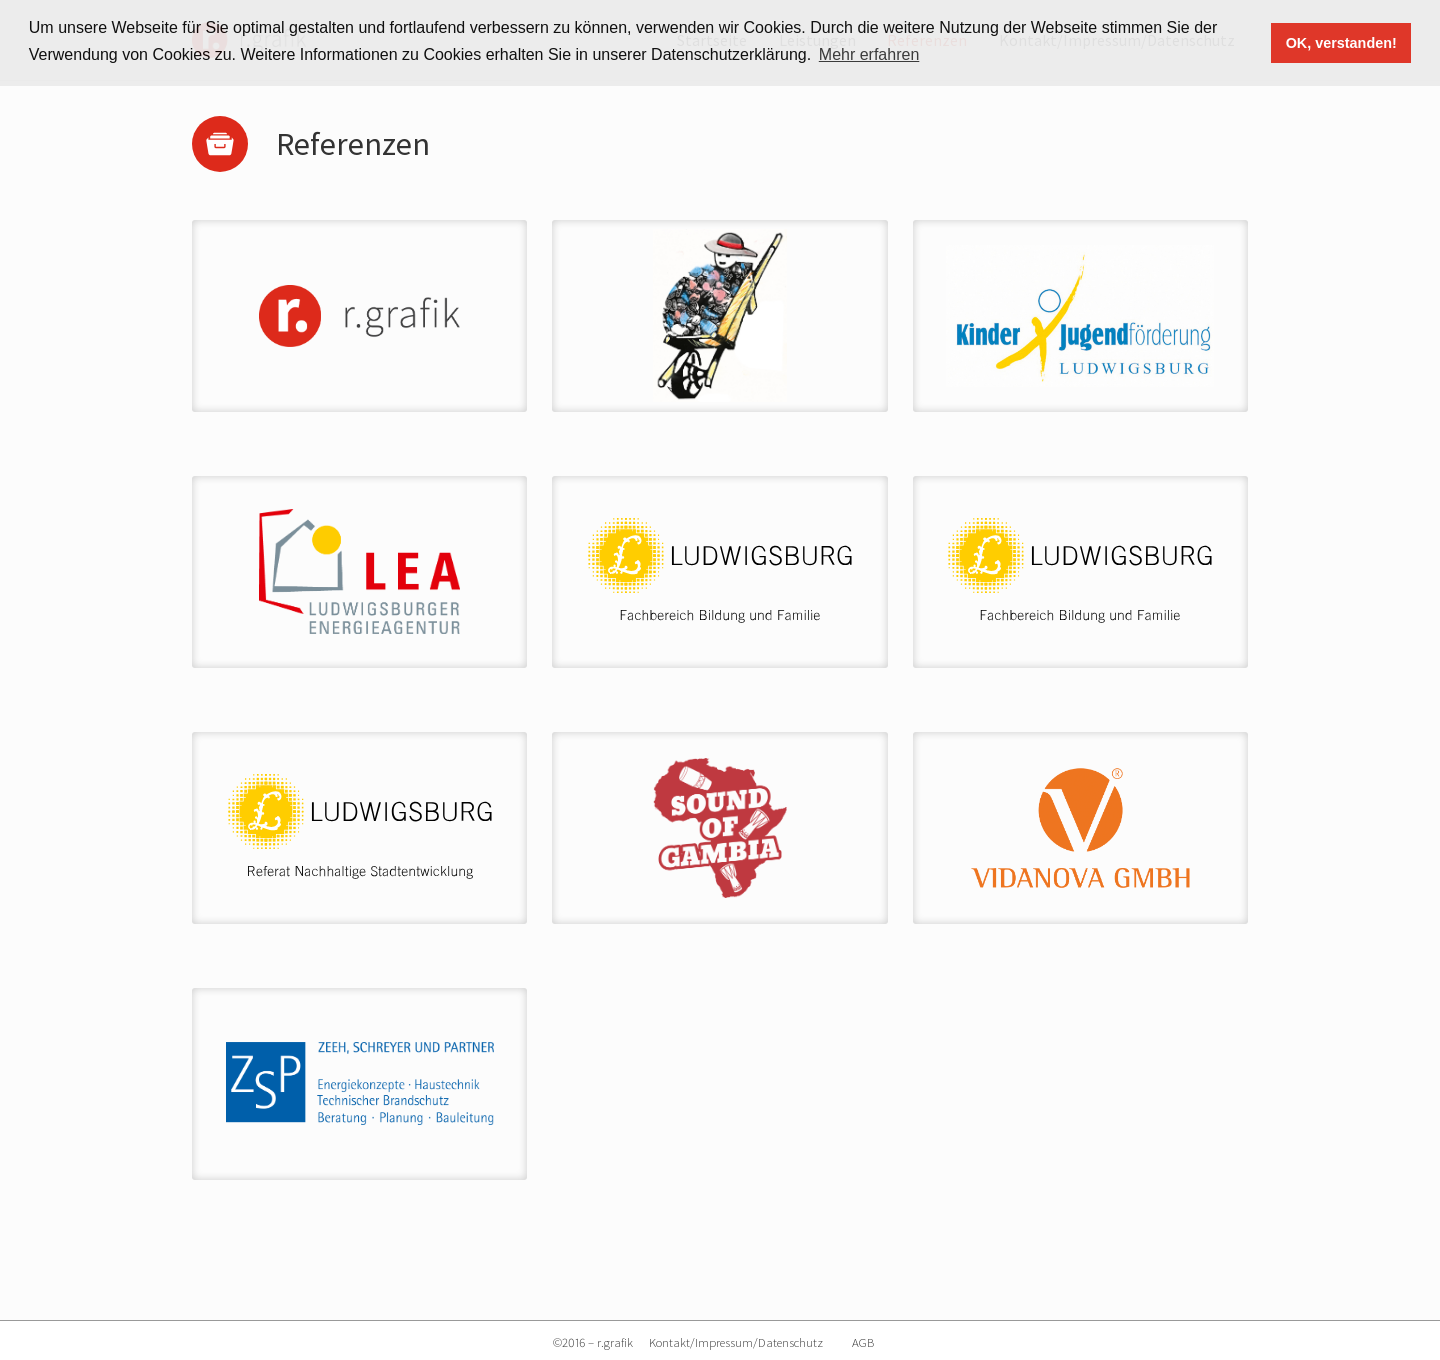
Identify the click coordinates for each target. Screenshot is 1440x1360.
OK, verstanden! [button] (1341, 43)
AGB (863, 1342)
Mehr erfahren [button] (869, 54)
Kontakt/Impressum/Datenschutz (736, 1342)
